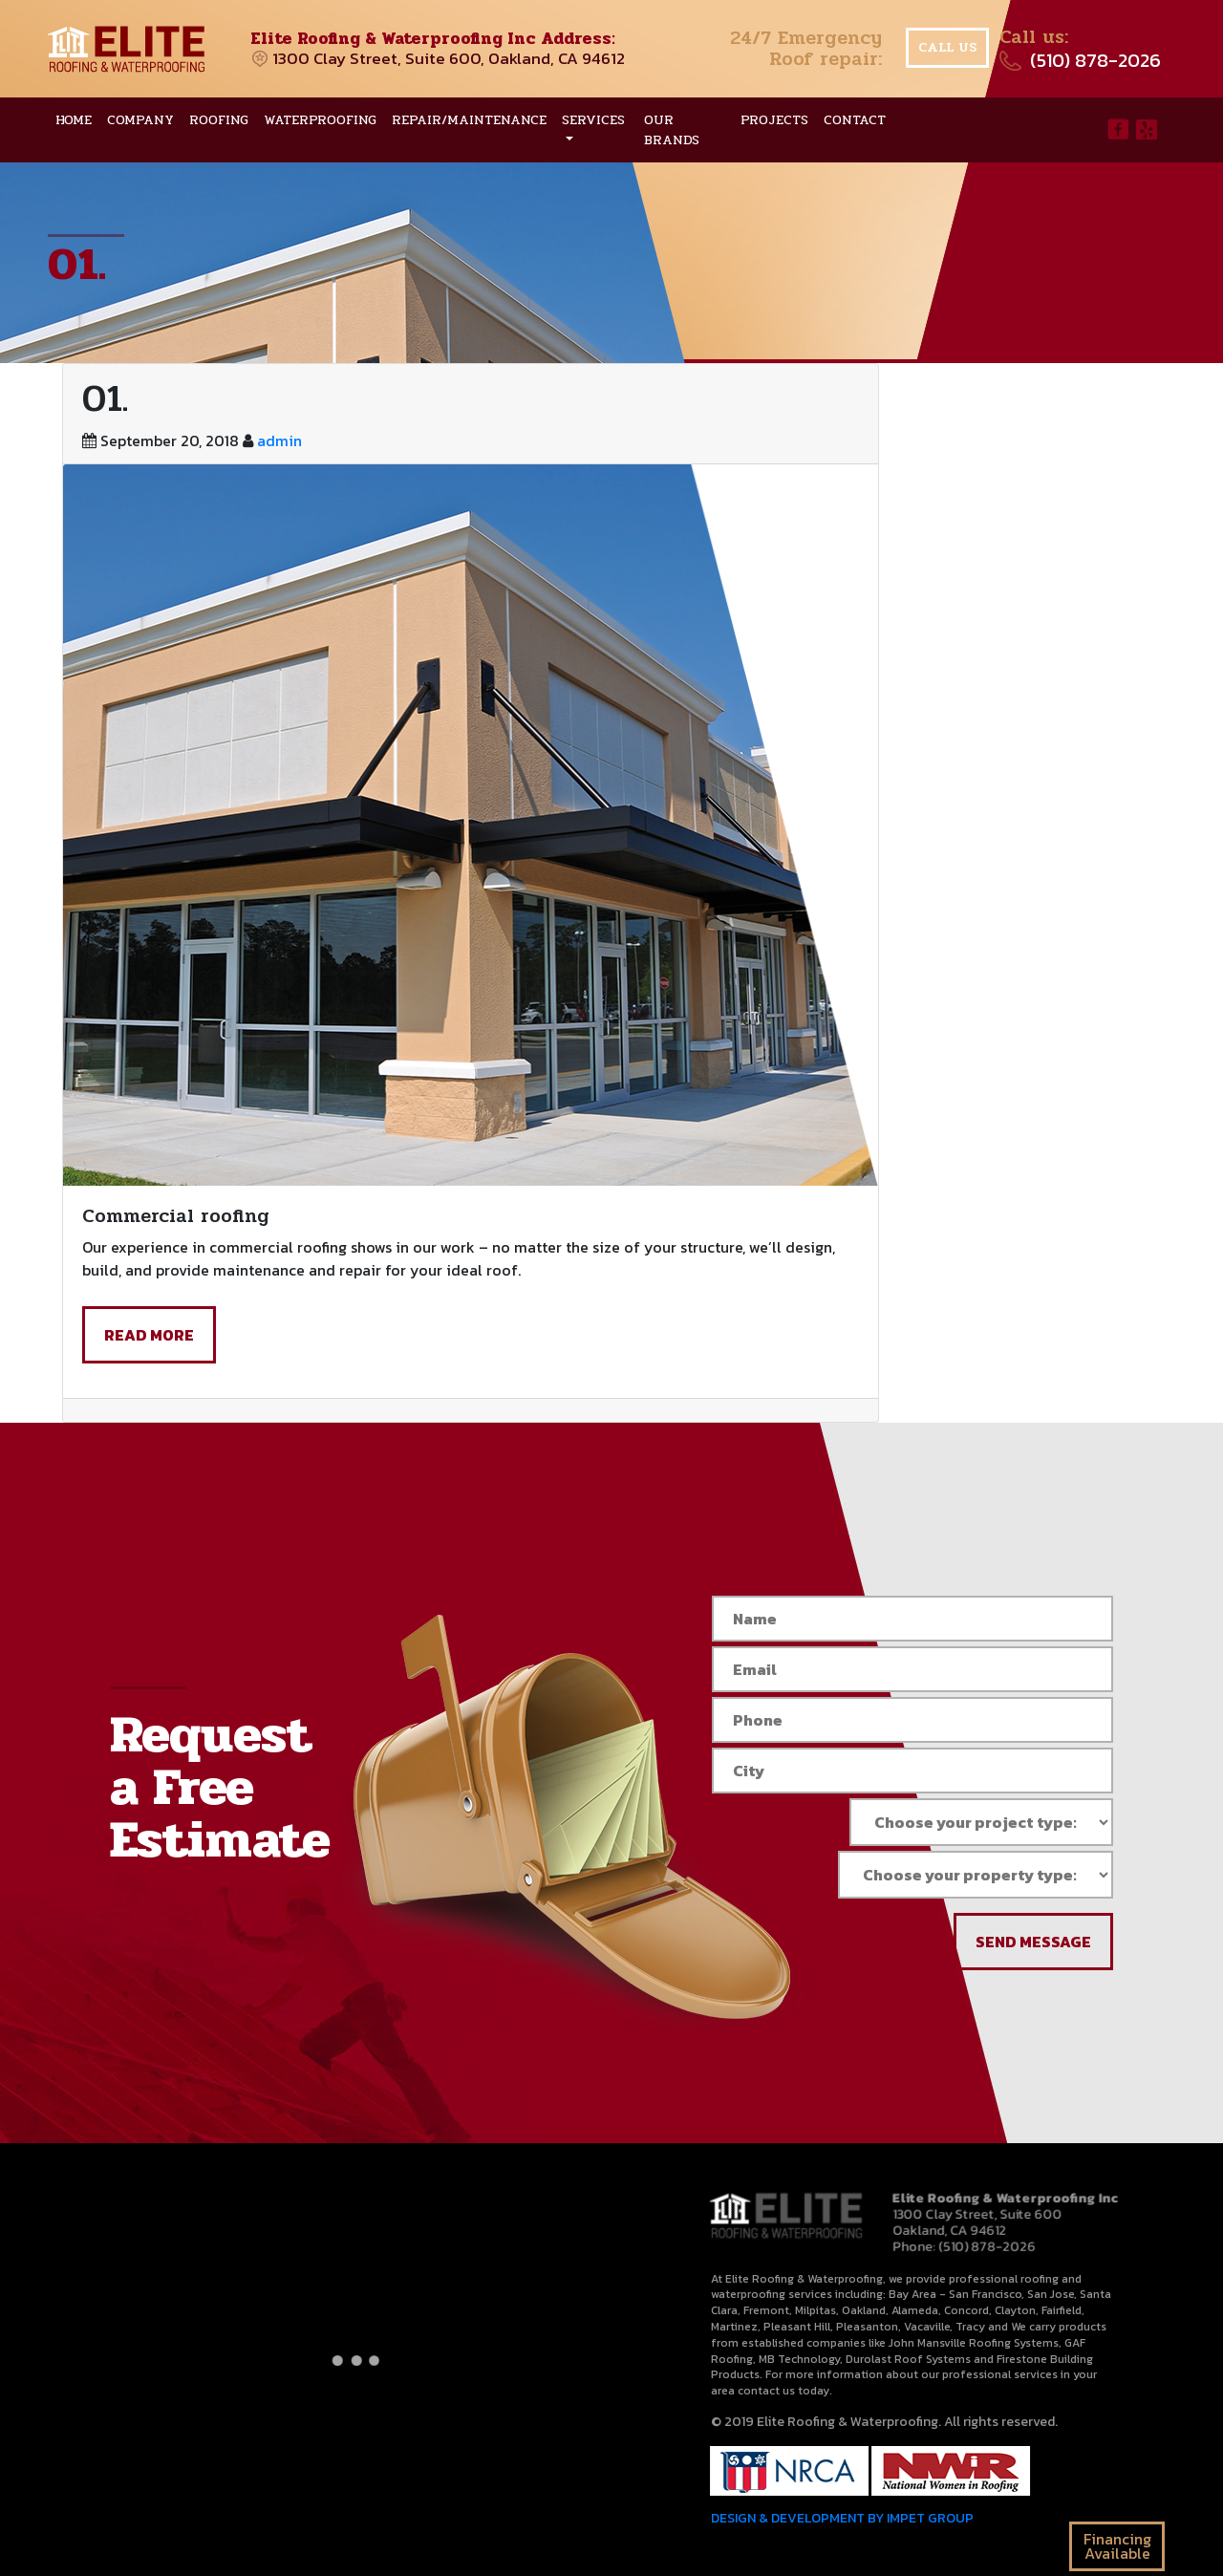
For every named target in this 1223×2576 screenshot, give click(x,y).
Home (73, 120)
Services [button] (593, 120)
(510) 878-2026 (1095, 60)
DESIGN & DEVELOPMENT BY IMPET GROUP (841, 2519)
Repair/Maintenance (469, 120)
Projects (774, 120)
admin (279, 440)
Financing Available (1117, 2546)
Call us (947, 47)
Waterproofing (320, 120)
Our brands (671, 130)
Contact (855, 120)
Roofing (218, 120)
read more (149, 1334)
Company (140, 120)
